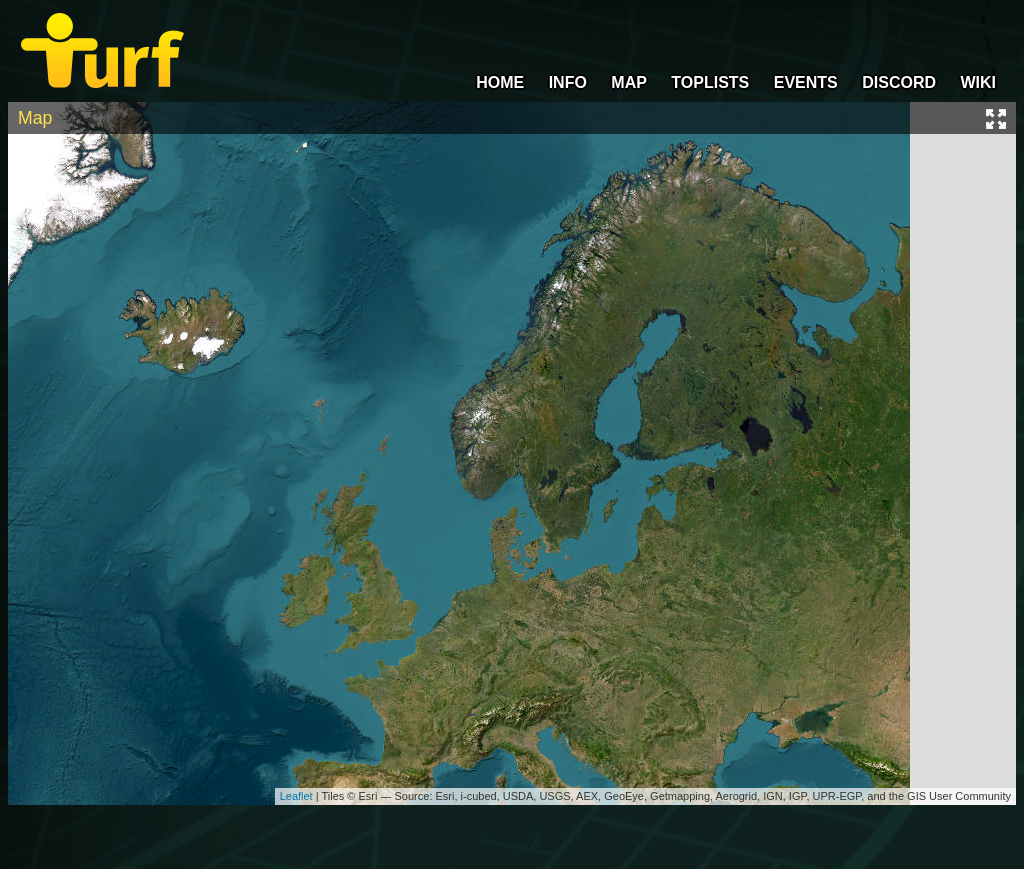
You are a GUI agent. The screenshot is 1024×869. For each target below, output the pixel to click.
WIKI (978, 82)
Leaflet (296, 796)
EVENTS (806, 82)
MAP (629, 82)
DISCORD (899, 82)
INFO (568, 82)
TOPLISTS (710, 82)
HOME (500, 82)
